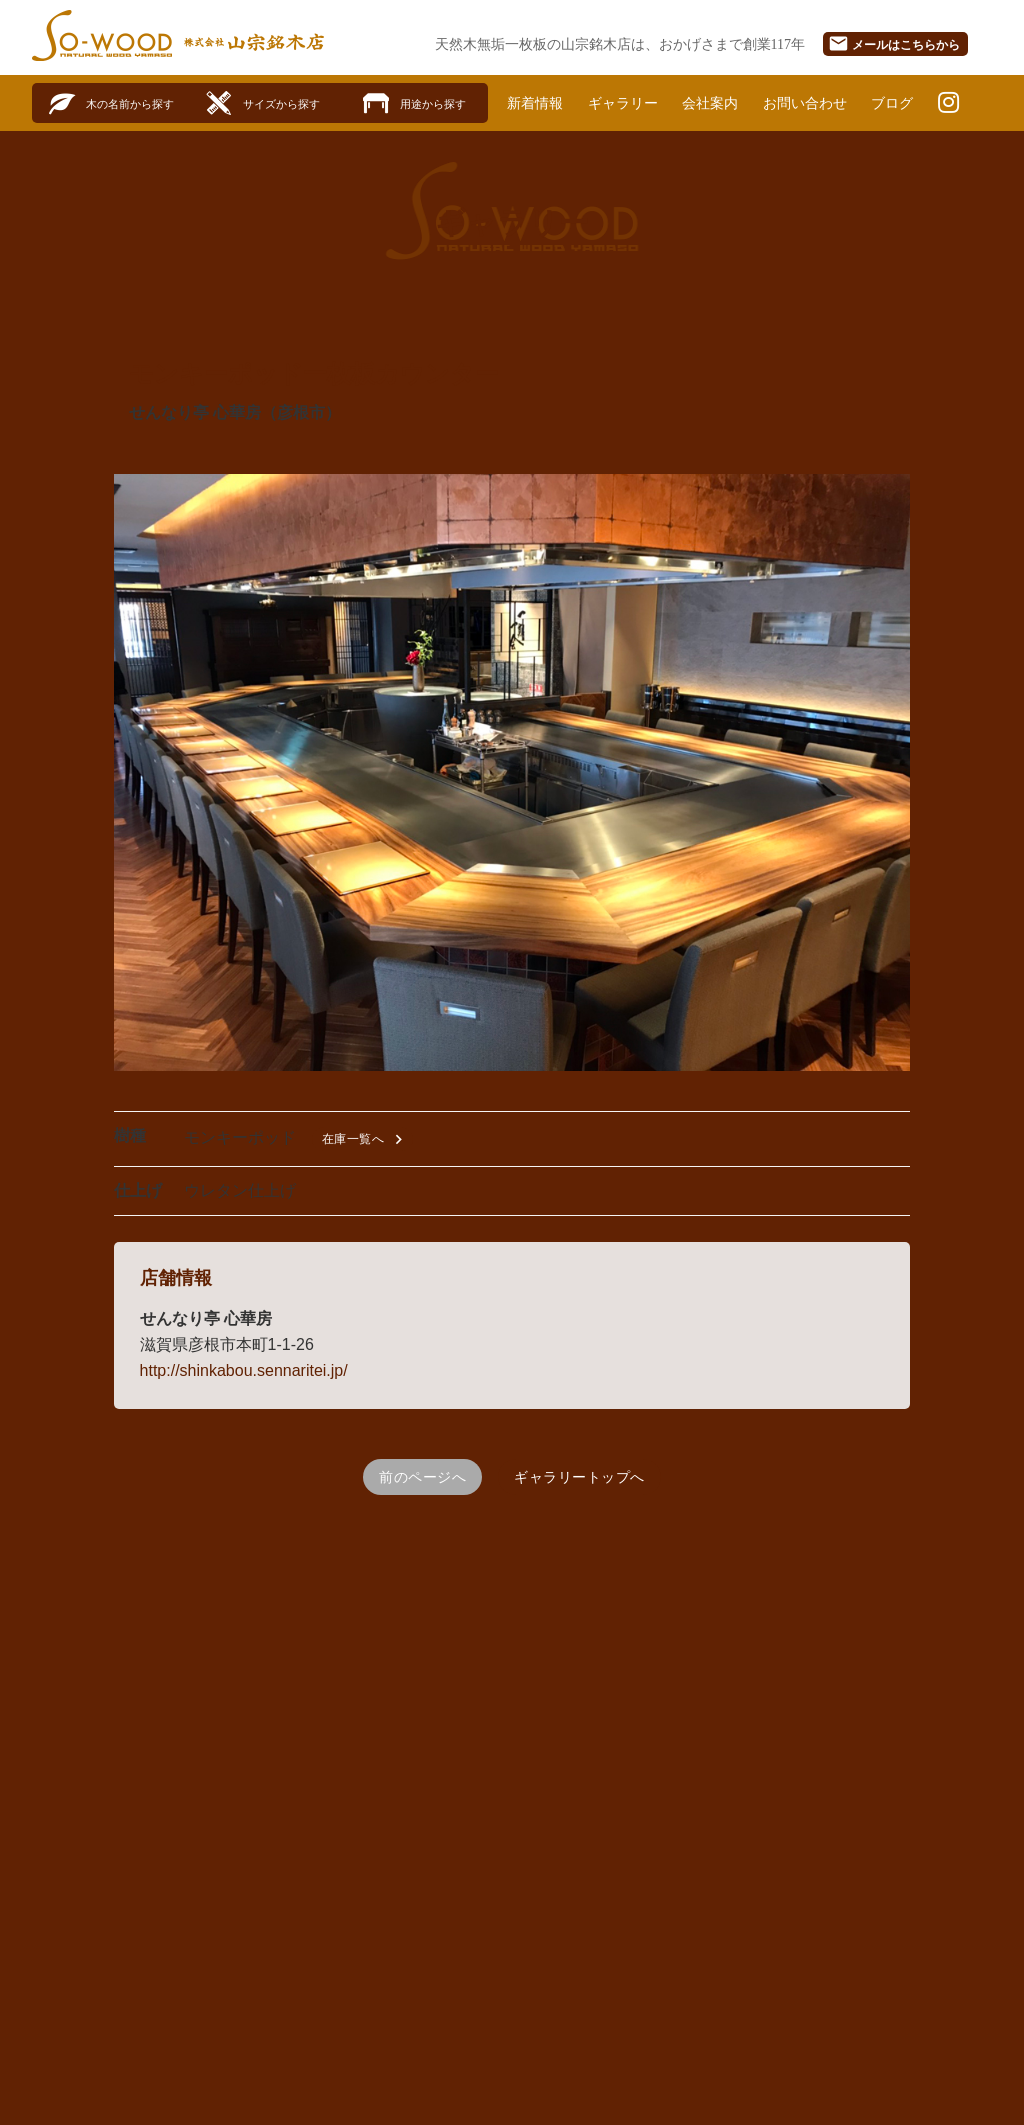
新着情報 (535, 103)
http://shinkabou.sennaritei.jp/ (244, 1370)
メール (894, 43)
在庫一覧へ (365, 1139)
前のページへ (422, 1477)
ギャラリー (623, 103)
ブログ (892, 103)
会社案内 (710, 103)
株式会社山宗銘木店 (254, 42)
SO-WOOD (102, 35)
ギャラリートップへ (579, 1477)
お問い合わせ (805, 103)
